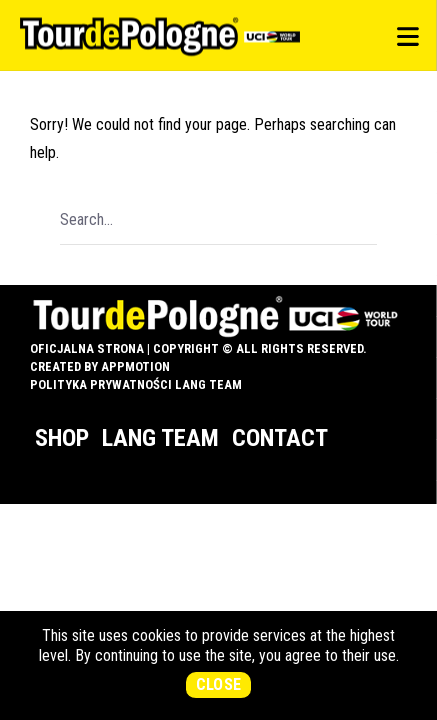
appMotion (135, 366)
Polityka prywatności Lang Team (136, 384)
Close (219, 684)
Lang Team (160, 438)
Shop (62, 438)
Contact (280, 438)
